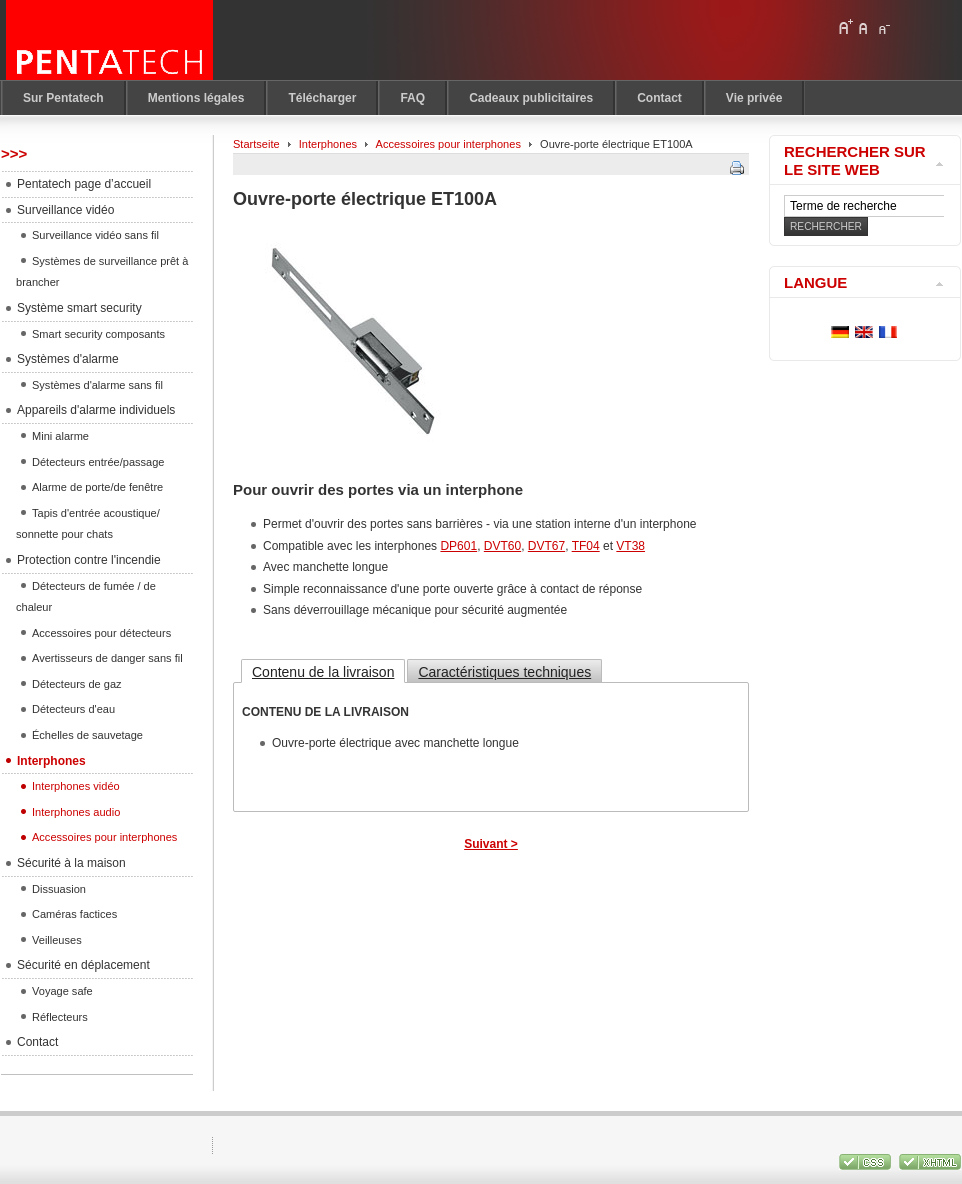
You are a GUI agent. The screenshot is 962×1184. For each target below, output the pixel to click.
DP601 (458, 546)
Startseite (256, 144)
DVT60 (502, 546)
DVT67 (546, 546)
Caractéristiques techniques (504, 672)
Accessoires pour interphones (448, 144)
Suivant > (491, 844)
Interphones (328, 144)
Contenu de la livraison (323, 672)
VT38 (630, 546)
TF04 (586, 546)
